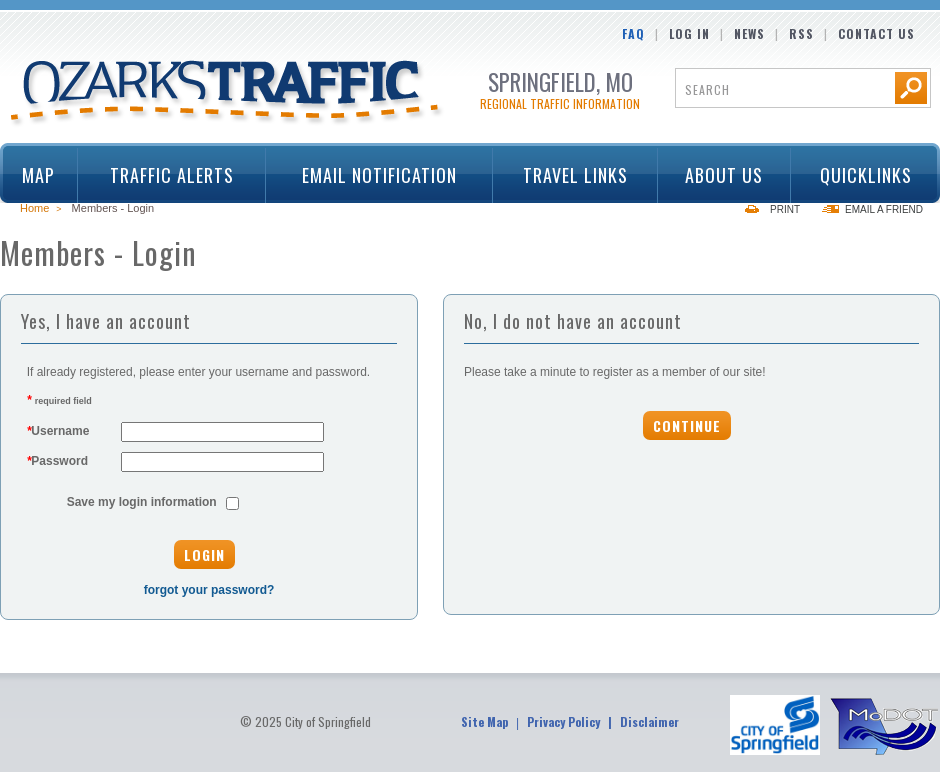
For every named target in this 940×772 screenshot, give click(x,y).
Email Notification (379, 175)
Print (785, 209)
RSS (801, 33)
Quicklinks (858, 175)
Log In (689, 33)
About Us (718, 175)
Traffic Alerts (165, 175)
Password (57, 461)
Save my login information (142, 502)
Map (38, 175)
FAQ (633, 33)
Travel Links (568, 175)
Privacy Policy (563, 721)
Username (58, 431)
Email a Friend (884, 209)
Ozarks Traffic (227, 94)
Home (34, 208)
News (749, 33)
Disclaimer (649, 721)
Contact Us (876, 33)
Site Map (484, 721)
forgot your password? (209, 590)
